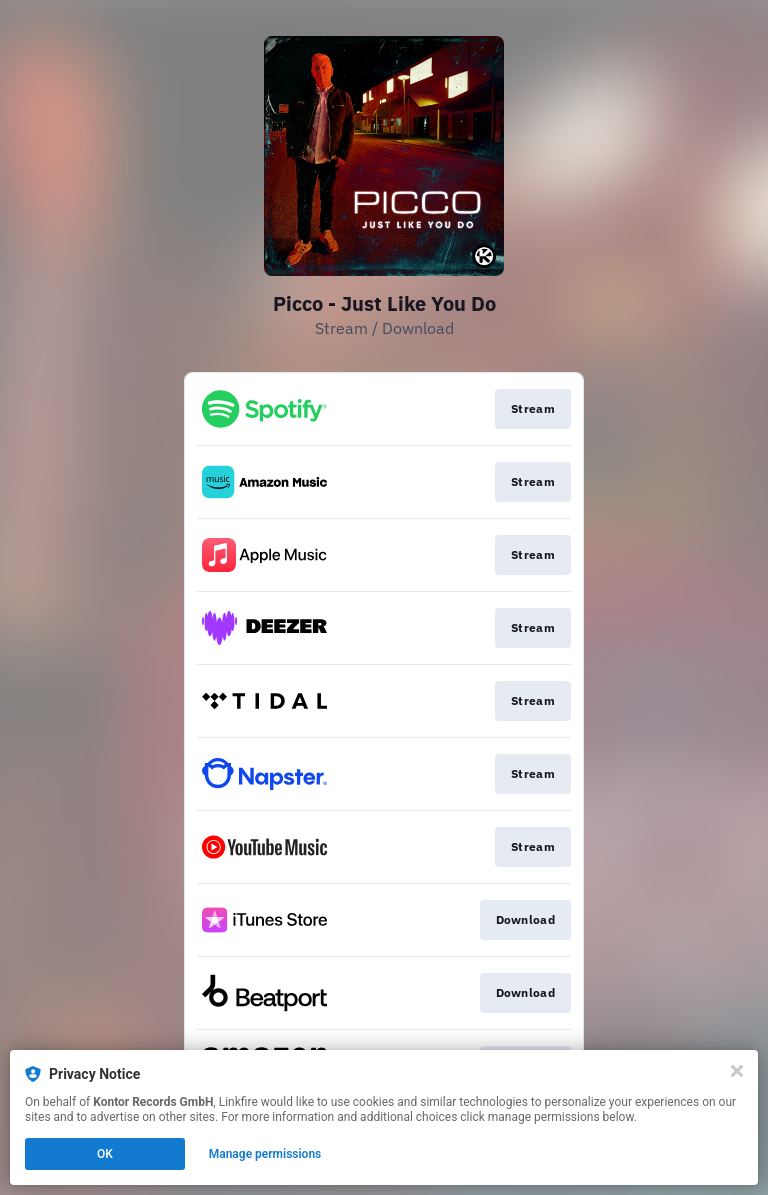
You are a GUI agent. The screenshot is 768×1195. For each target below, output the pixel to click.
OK (105, 1154)
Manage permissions (265, 1154)
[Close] (737, 1071)
